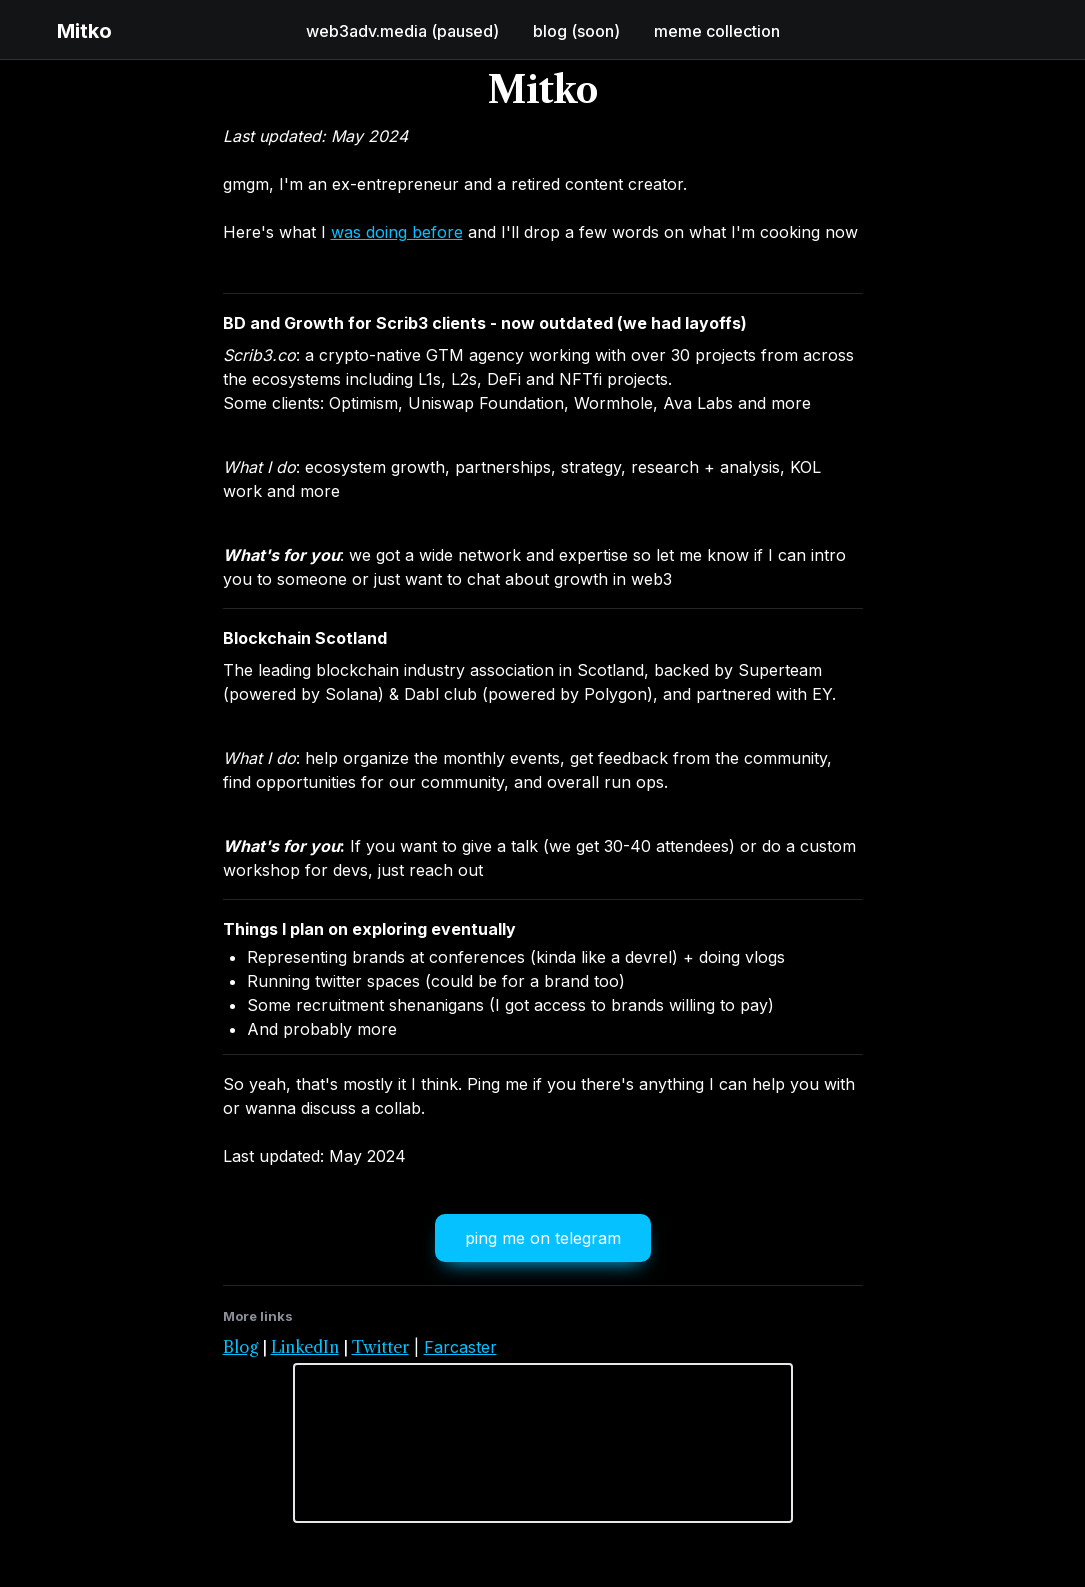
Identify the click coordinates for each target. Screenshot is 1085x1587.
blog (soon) (576, 31)
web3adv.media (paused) (402, 31)
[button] (32, 30)
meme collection (717, 31)
